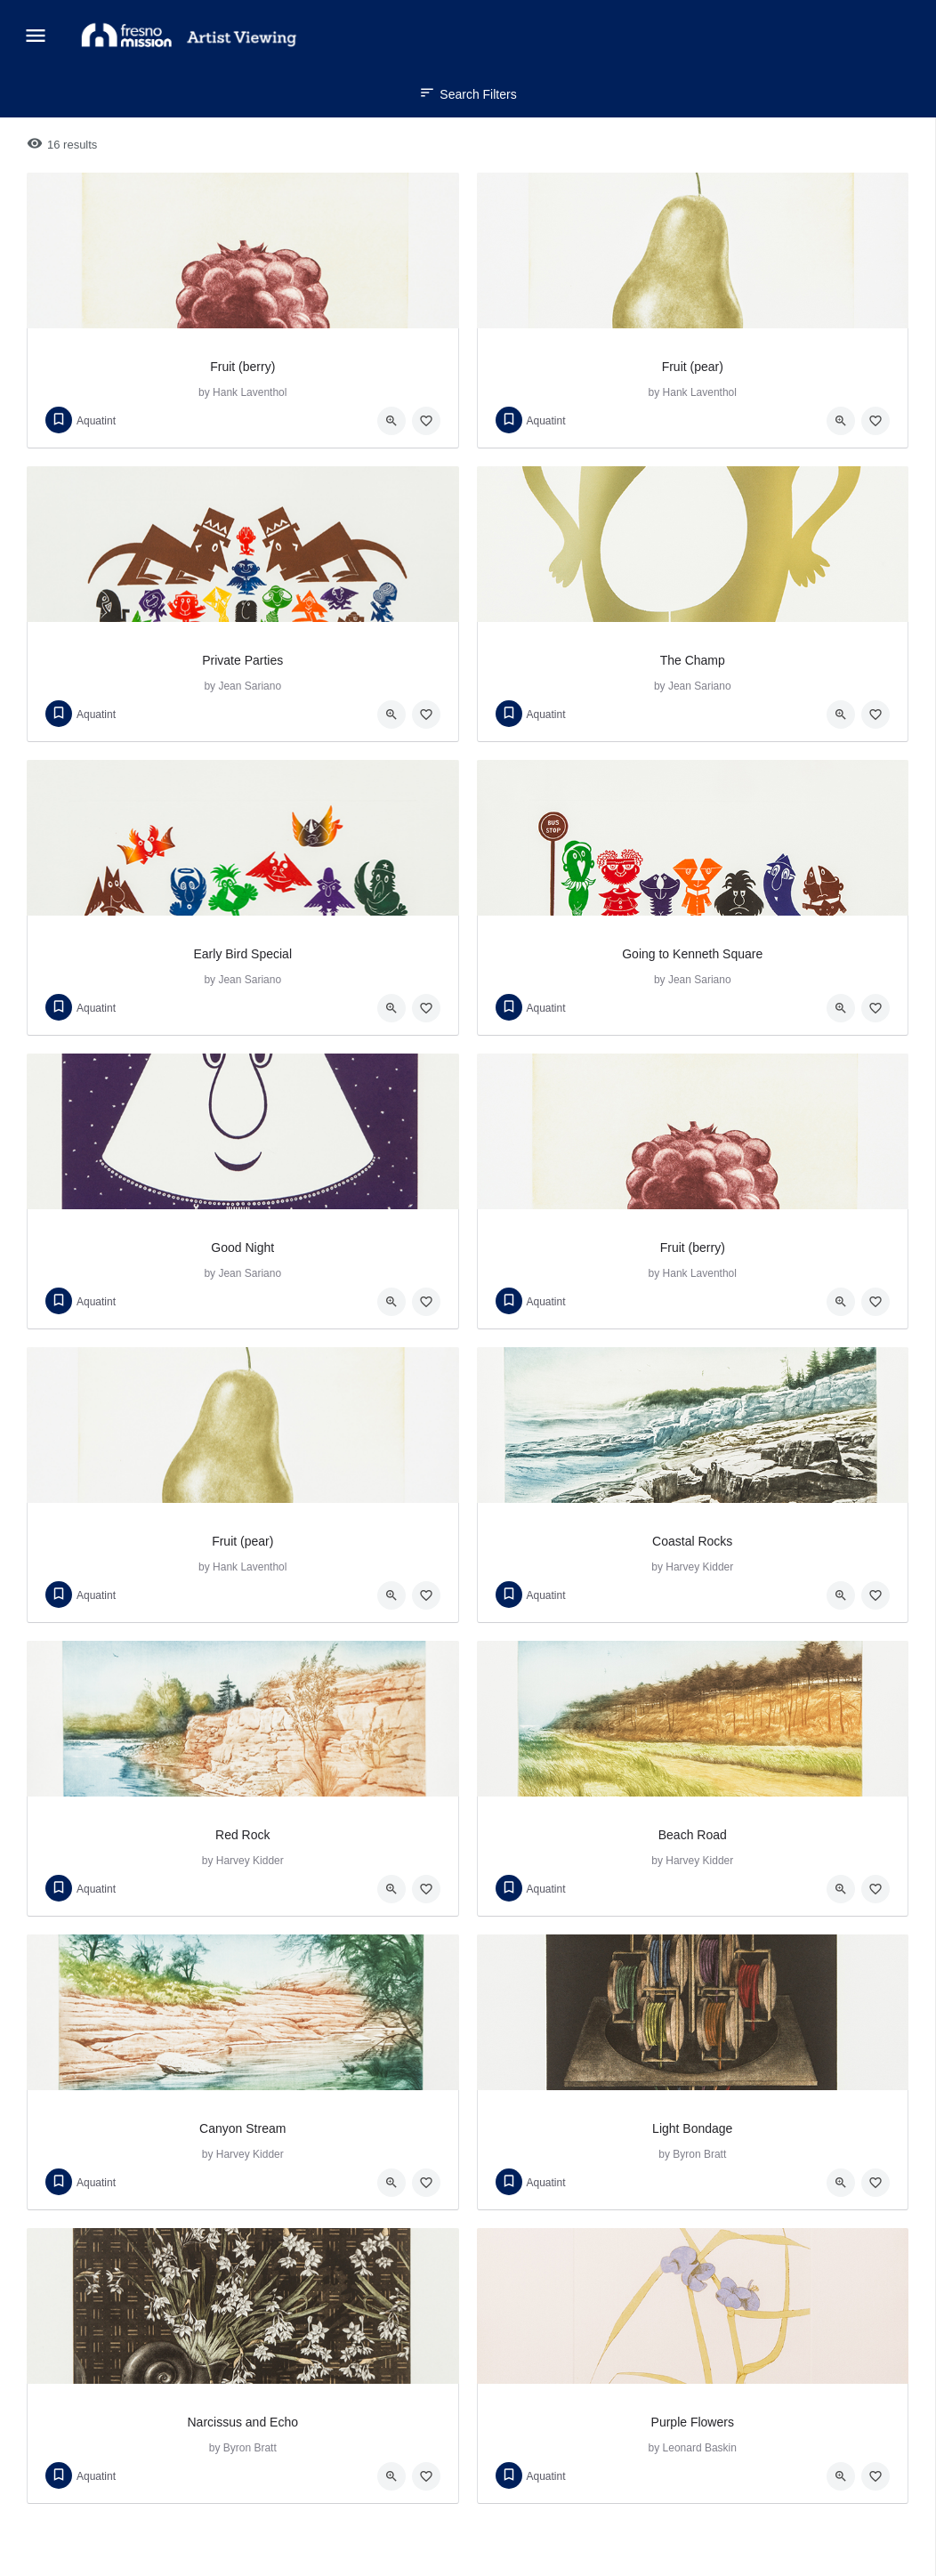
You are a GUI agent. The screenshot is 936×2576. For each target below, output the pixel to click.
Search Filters (467, 94)
